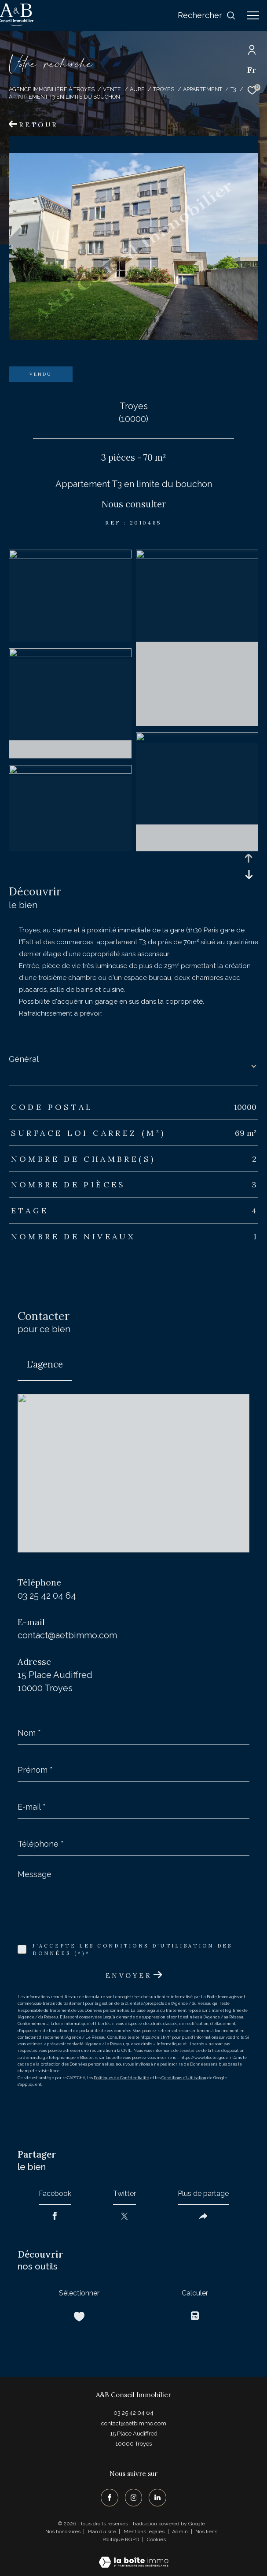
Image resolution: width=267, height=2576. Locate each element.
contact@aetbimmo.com (67, 1635)
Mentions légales (145, 2531)
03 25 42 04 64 (47, 1595)
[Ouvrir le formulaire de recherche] (207, 15)
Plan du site (102, 2531)
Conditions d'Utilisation (183, 2078)
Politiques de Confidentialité (121, 2078)
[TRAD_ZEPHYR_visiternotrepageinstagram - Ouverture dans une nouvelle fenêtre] (134, 2497)
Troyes (163, 89)
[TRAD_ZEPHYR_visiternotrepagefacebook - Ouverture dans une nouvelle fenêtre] (109, 2497)
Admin (180, 2531)
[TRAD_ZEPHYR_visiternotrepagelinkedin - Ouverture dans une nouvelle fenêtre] (157, 2497)
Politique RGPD (120, 2539)
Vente (112, 89)
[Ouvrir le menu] (253, 15)
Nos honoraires (62, 2531)
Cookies (156, 2540)
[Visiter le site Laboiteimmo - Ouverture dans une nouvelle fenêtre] (133, 2556)
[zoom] (70, 556)
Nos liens (207, 2531)
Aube (137, 89)
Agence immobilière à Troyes (52, 89)
